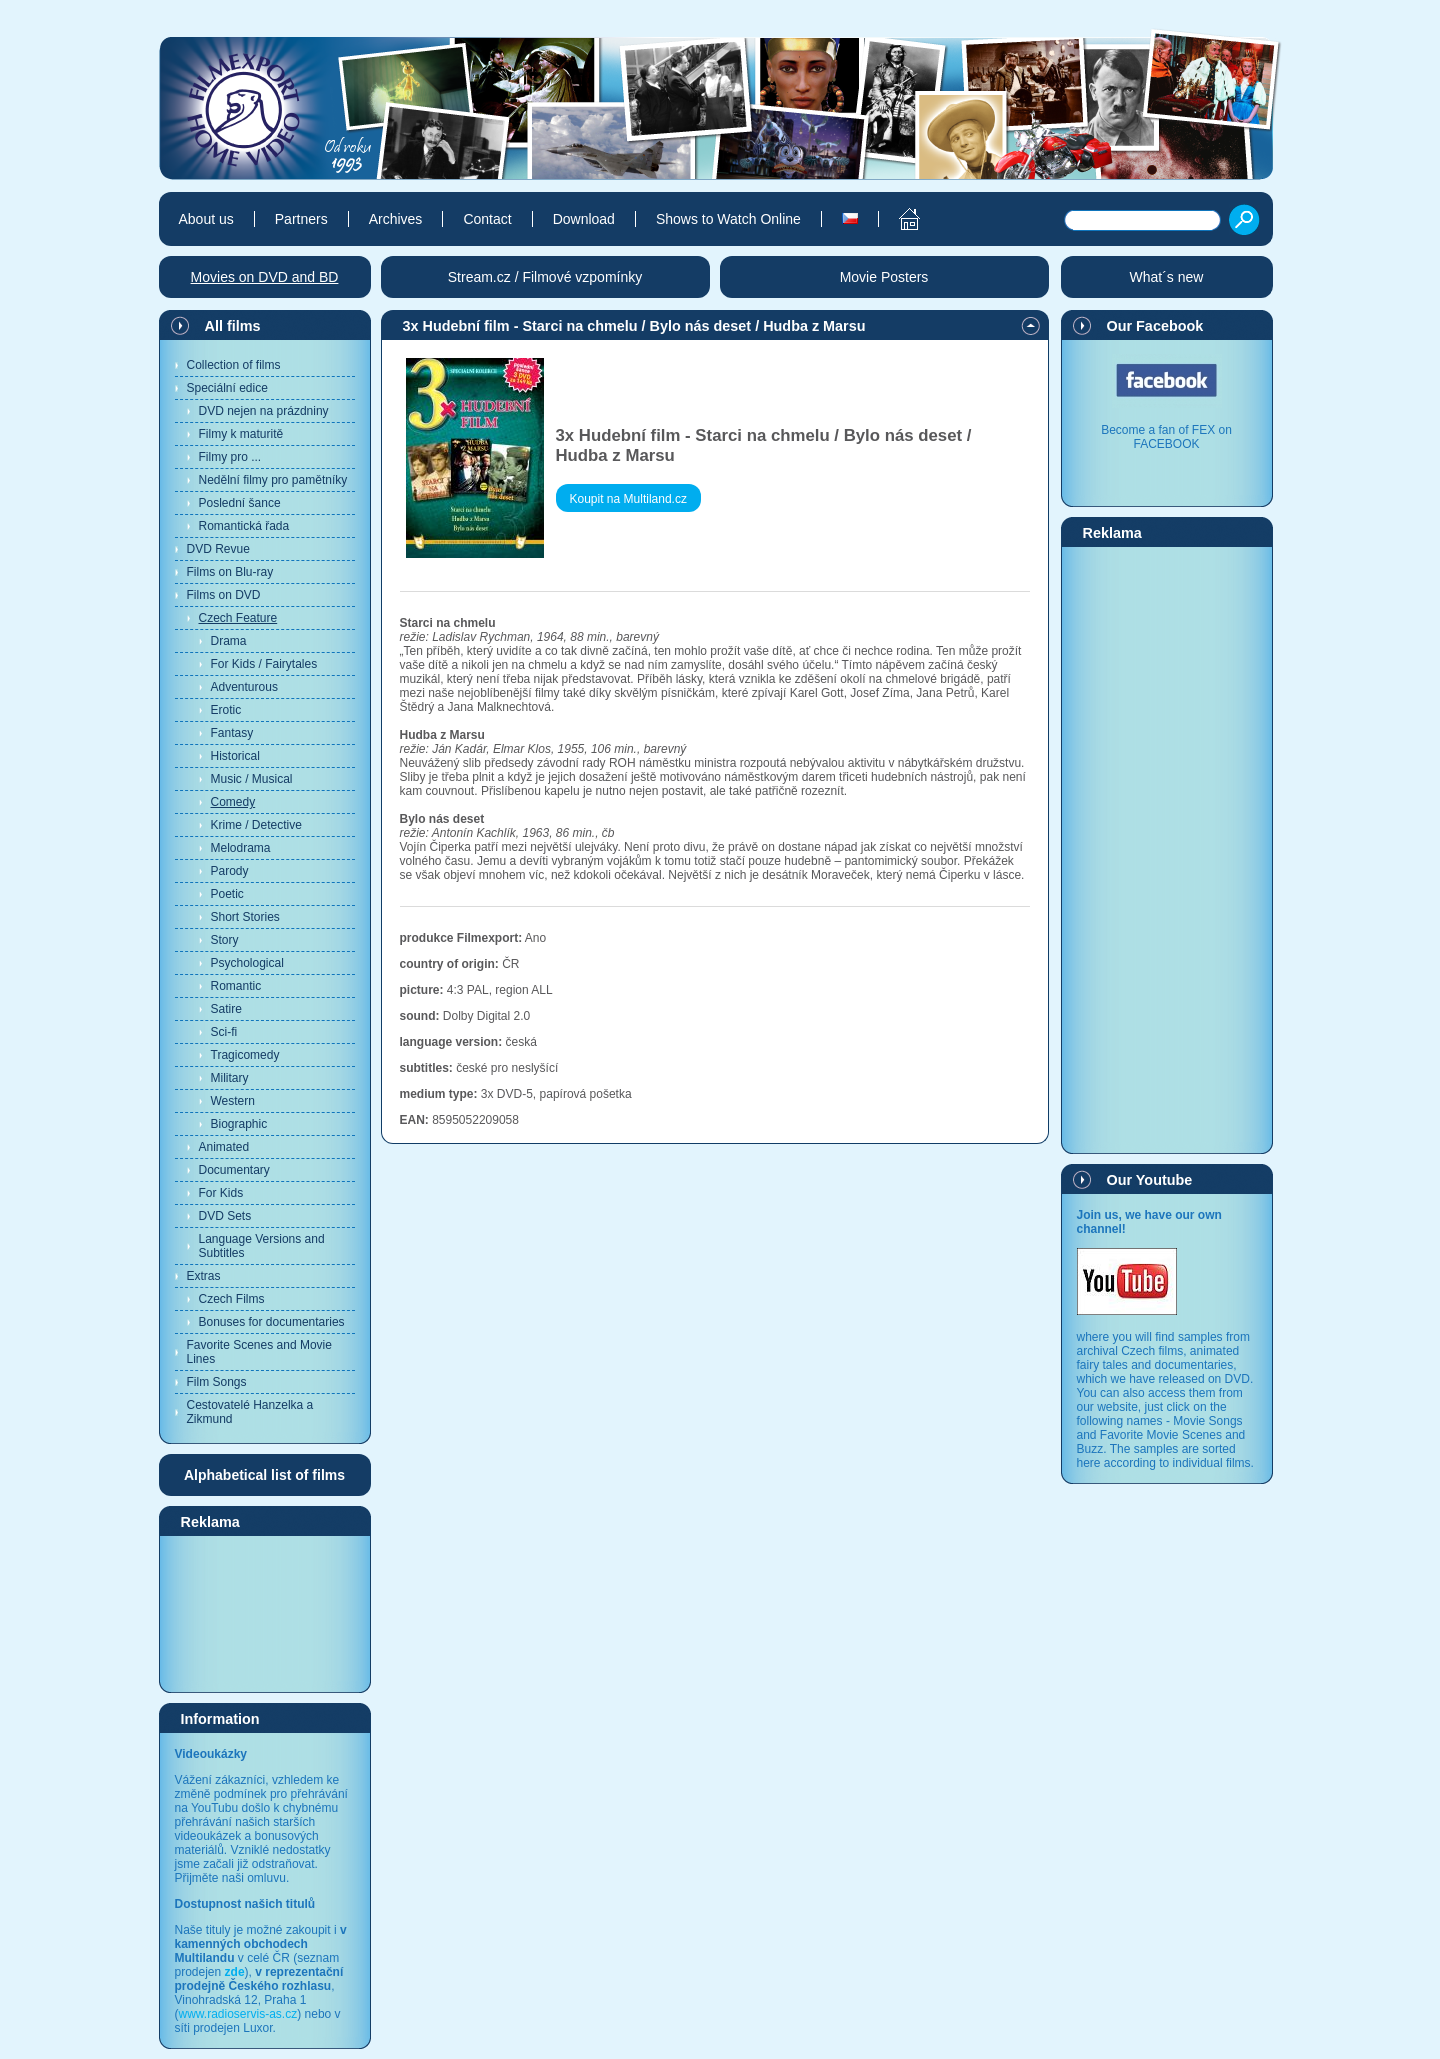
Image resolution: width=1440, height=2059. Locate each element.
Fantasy (232, 733)
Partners (301, 219)
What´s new (1167, 277)
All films (233, 326)
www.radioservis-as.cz (238, 2014)
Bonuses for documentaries (272, 1322)
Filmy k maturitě (241, 434)
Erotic (226, 710)
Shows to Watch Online (728, 219)
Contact (487, 219)
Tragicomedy (245, 1055)
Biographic (239, 1124)
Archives (396, 219)
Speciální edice (227, 388)
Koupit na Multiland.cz (628, 499)
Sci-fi (224, 1032)
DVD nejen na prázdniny (264, 411)
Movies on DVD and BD (265, 277)
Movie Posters (884, 277)
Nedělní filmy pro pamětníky (273, 480)
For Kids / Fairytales (264, 664)
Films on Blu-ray (230, 572)
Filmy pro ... (230, 457)
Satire (226, 1009)
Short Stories (245, 917)
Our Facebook (1155, 326)
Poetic (227, 894)
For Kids (221, 1193)
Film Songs (217, 1382)
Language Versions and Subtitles (262, 1246)
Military (230, 1078)
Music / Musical (252, 779)
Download (584, 219)
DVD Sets (225, 1216)
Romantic (236, 986)
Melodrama (241, 848)
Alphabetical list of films (264, 1475)
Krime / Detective (256, 825)
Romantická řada (244, 526)
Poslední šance (240, 503)
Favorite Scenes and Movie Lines (259, 1352)
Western (233, 1101)
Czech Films (232, 1299)
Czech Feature (238, 618)
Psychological (247, 963)
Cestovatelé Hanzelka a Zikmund (250, 1412)
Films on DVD (224, 595)
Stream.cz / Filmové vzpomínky (545, 277)
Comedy (233, 802)
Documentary (234, 1170)
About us (206, 219)
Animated (224, 1147)
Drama (229, 641)
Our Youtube (1150, 1180)
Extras (204, 1276)
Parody (230, 871)
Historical (235, 756)
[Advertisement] (265, 1613)
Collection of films (234, 365)
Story (225, 940)
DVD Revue (218, 549)
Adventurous (244, 687)
